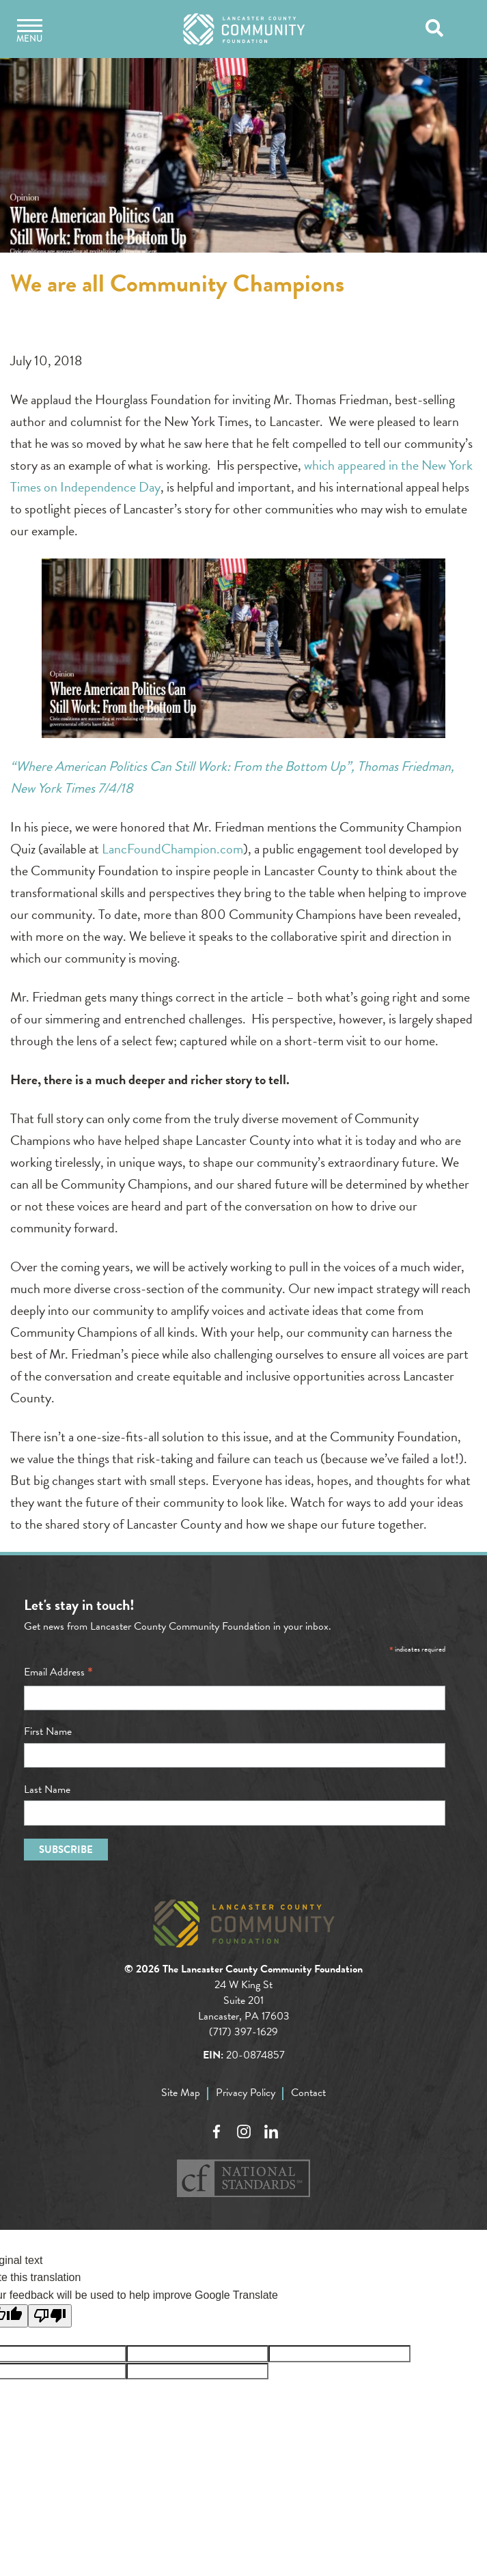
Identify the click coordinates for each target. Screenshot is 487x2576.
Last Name (47, 1789)
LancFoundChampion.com (172, 848)
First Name (48, 1731)
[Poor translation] (50, 2315)
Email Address (58, 1672)
